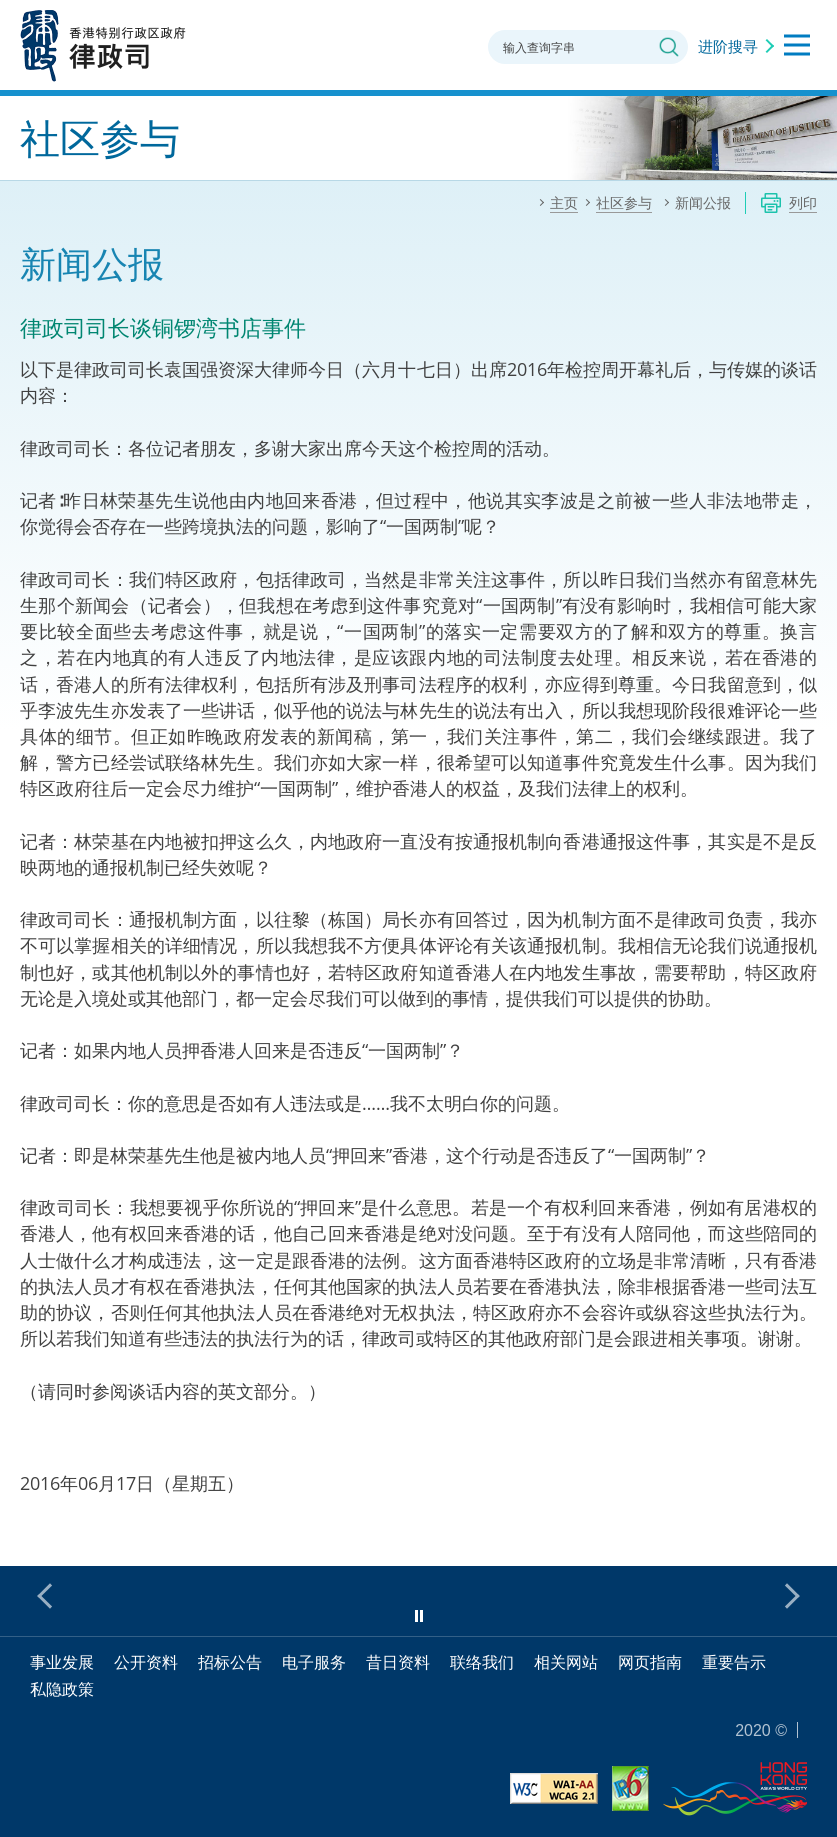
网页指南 (650, 1662)
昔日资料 (398, 1662)
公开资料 (146, 1662)
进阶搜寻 (728, 46)
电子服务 (314, 1662)
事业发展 (62, 1662)
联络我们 (482, 1662)
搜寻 (669, 47)
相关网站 (566, 1662)
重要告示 (734, 1662)
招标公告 (230, 1662)
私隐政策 (62, 1689)
